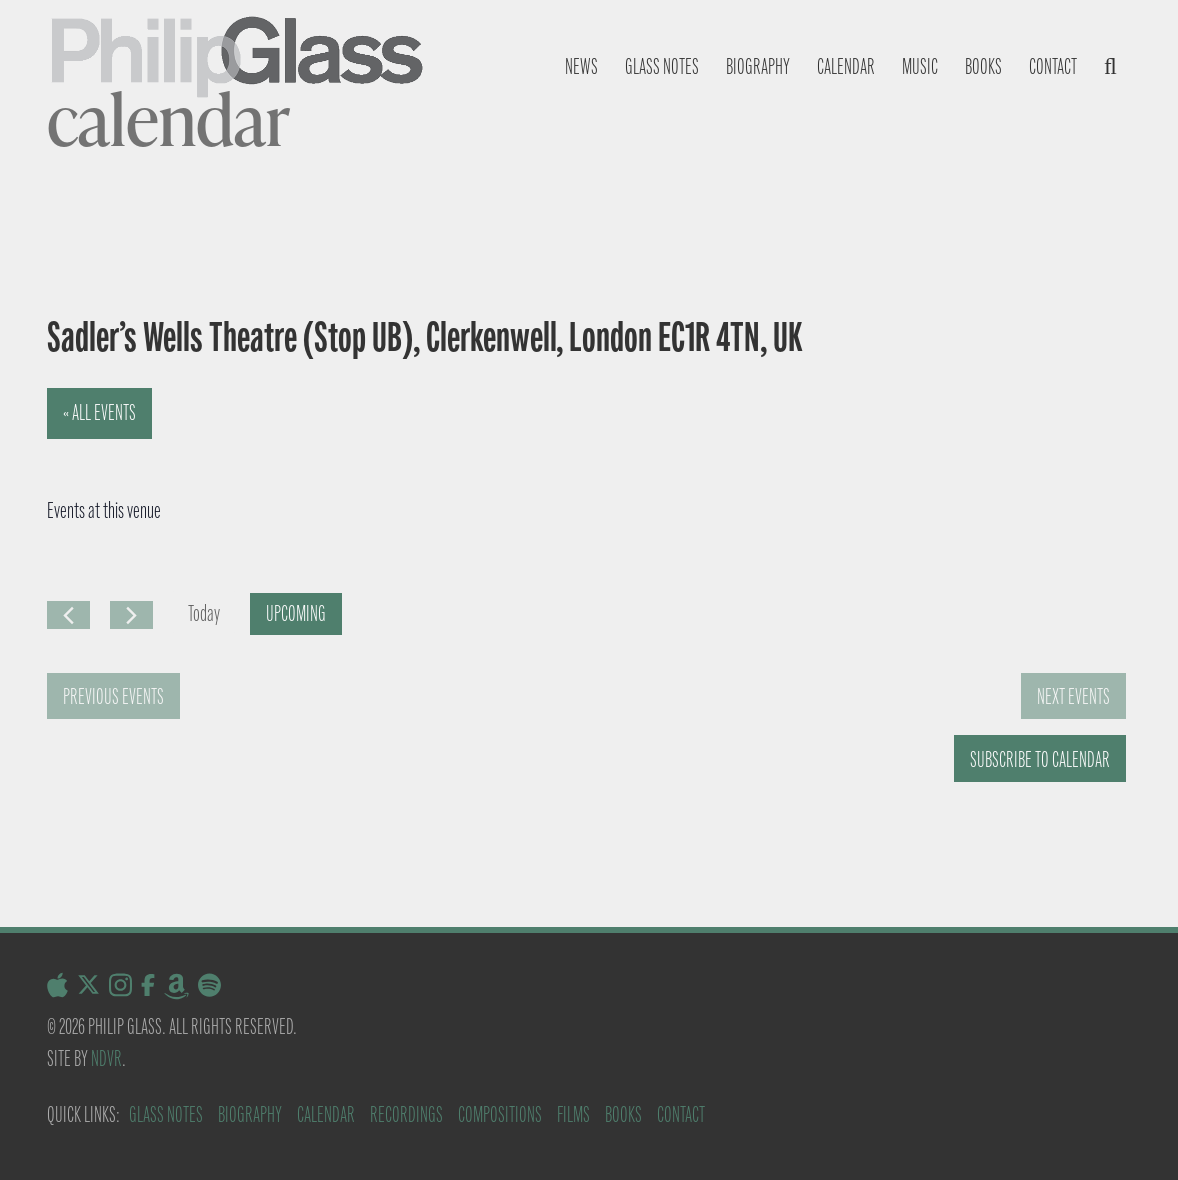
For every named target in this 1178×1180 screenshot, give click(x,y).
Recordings (406, 1114)
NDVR (106, 1058)
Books (983, 66)
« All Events (99, 412)
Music (920, 66)
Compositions (500, 1114)
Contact (1053, 66)
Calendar (846, 66)
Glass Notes (166, 1114)
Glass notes (662, 66)
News (581, 66)
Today (204, 613)
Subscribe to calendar (1040, 759)
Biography (758, 66)
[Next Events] (131, 615)
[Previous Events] (68, 615)
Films (573, 1114)
